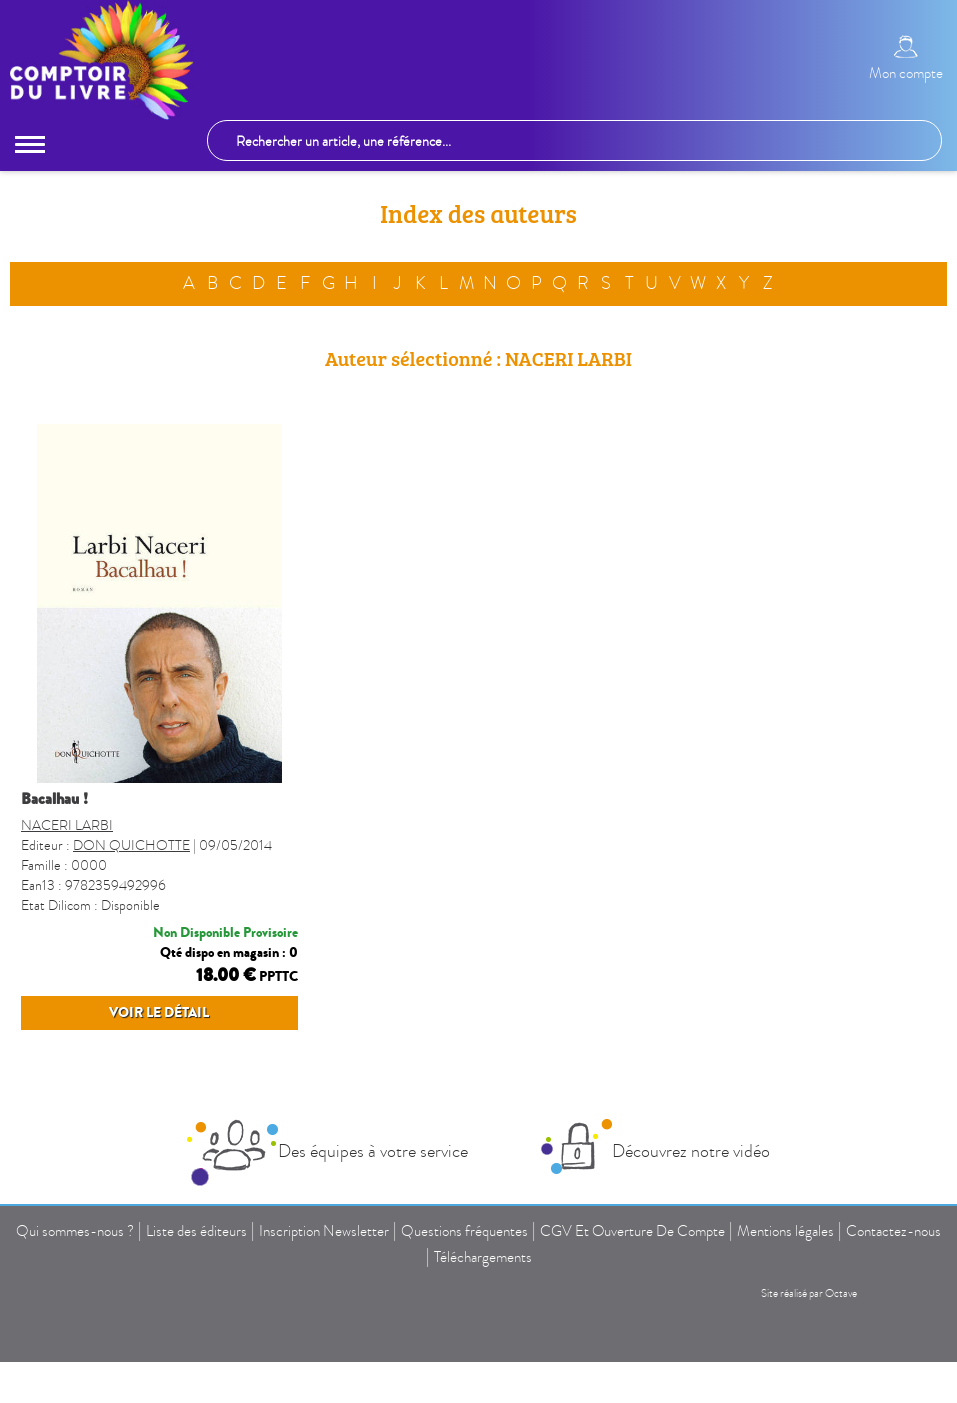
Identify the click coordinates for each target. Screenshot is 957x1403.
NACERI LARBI (67, 827)
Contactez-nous (893, 1233)
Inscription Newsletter (324, 1233)
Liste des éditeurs (196, 1233)
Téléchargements (483, 1259)
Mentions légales (785, 1233)
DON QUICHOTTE (131, 847)
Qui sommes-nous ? (75, 1233)
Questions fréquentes (464, 1233)
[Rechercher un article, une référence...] (574, 141)
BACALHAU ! (54, 801)
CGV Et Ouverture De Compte (632, 1233)
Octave (841, 1295)
